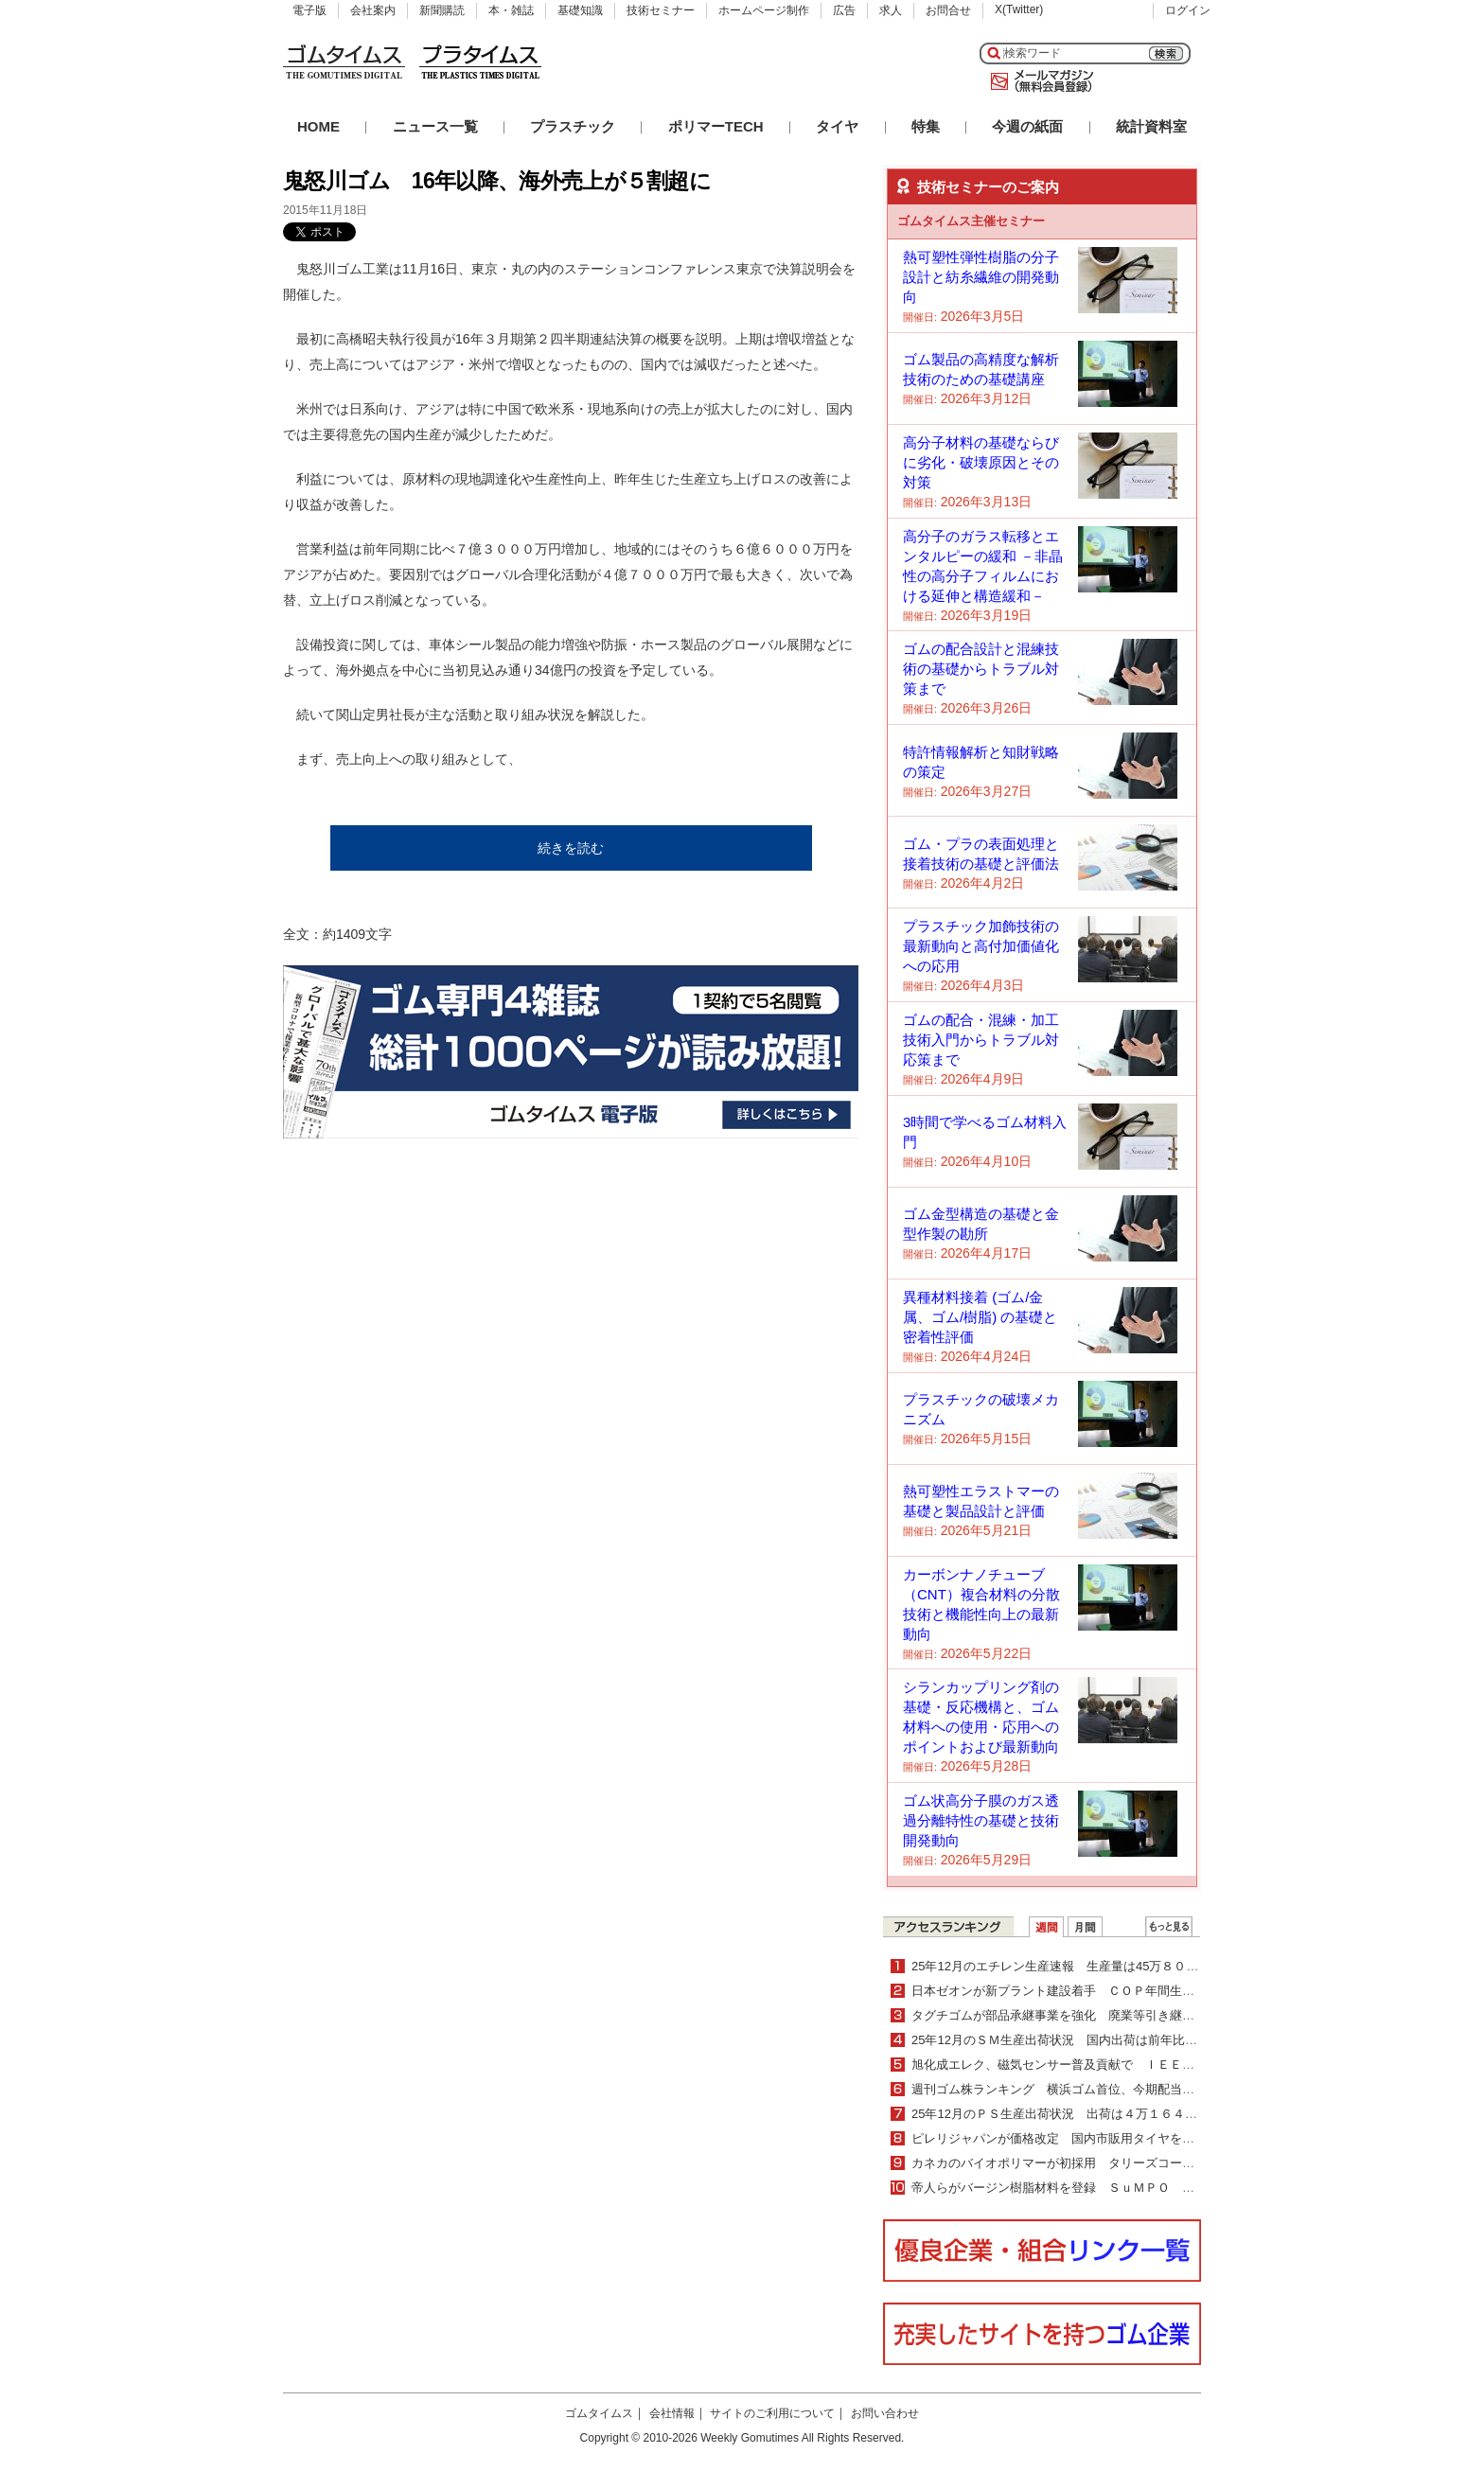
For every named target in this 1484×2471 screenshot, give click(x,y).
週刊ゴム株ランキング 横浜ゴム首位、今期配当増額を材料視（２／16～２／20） (1140, 2089)
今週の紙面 (1027, 126)
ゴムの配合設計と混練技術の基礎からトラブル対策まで (981, 669)
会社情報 (672, 2413)
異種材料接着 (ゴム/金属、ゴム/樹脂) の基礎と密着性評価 (980, 1317)
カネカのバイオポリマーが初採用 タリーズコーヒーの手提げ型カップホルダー (1132, 2163)
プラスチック (572, 126)
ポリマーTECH (716, 126)
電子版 (309, 10)
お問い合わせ (885, 2413)
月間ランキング (1085, 1926)
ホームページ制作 (763, 10)
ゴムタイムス (599, 2413)
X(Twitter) (1019, 9)
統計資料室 (1151, 126)
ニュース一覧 (435, 126)
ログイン (1187, 10)
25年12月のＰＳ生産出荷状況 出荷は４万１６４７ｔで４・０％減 (1097, 2114)
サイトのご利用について (772, 2413)
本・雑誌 (511, 10)
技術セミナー (661, 10)
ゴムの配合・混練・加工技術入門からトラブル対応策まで (981, 1040)
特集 (925, 126)
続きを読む (571, 848)
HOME (318, 126)
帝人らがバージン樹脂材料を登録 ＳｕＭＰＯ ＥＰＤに (1071, 2187)
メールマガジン (1038, 81)
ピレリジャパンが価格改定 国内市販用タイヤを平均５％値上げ (1089, 2138)
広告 (844, 10)
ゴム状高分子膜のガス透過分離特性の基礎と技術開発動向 (981, 1820)
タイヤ (837, 126)
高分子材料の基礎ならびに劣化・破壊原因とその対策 (981, 462)
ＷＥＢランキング (1168, 1926)
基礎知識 (580, 10)
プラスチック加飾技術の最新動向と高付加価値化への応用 (981, 946)
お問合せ (948, 10)
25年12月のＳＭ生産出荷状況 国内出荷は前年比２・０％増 (1078, 2040)
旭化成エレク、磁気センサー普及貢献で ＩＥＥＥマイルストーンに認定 (1120, 2064)
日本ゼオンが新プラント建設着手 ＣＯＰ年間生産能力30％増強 (1090, 1991)
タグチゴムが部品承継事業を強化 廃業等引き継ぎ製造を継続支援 (1096, 2015)
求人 (890, 10)
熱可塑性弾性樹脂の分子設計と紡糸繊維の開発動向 (981, 277)
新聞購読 (442, 10)
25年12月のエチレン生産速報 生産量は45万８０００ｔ (1067, 1966)
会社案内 (373, 10)
